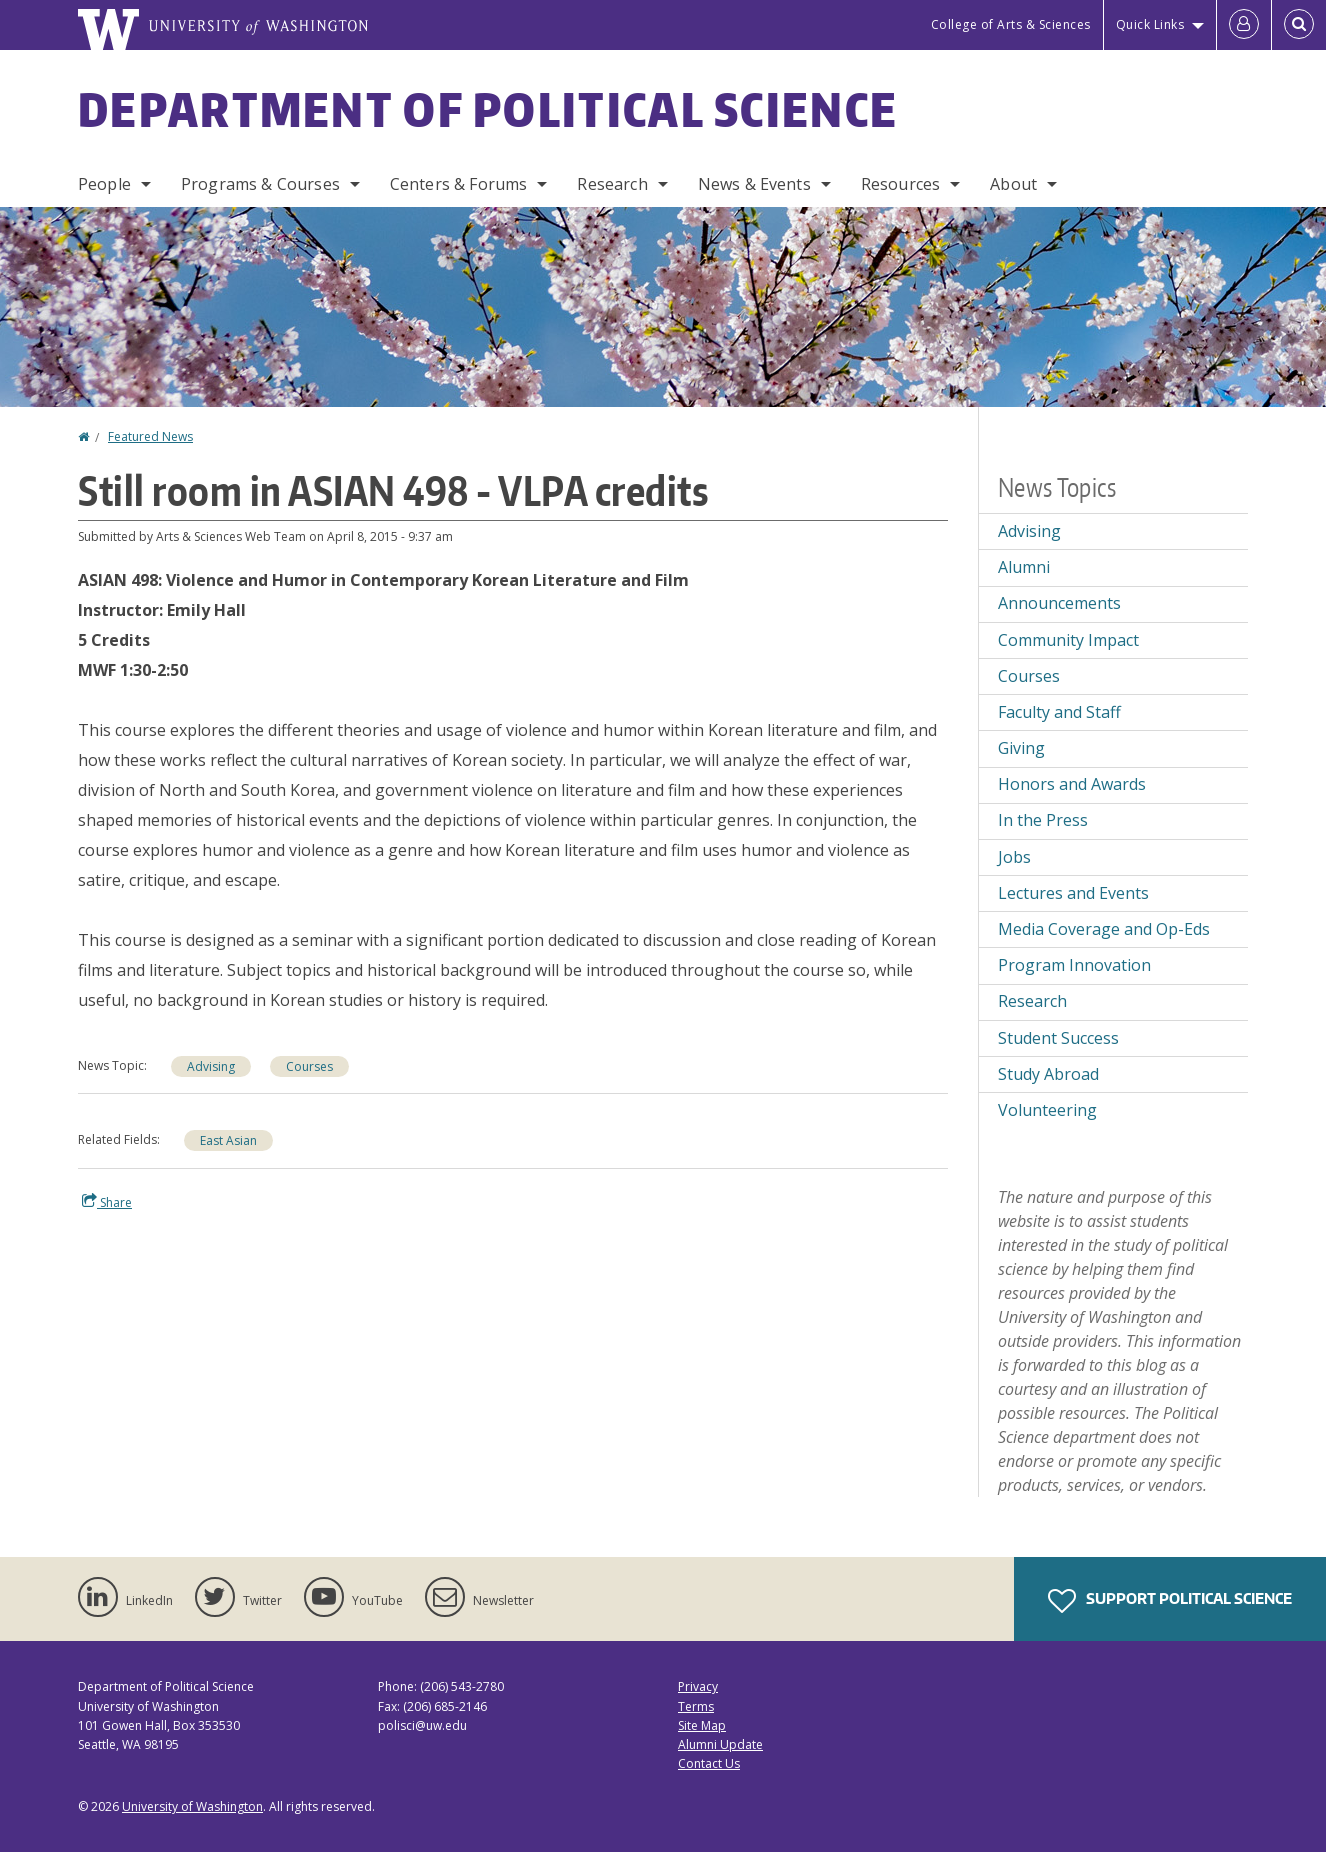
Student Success (1058, 1038)
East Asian (228, 1140)
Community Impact (1068, 640)
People (104, 184)
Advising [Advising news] (211, 1066)
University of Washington (192, 1806)
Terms (696, 1706)
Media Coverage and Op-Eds (1104, 929)
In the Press (1043, 820)
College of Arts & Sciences (1011, 24)
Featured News (150, 436)
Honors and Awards (1072, 784)
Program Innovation (1074, 965)
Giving (1021, 748)
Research (612, 184)
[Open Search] (1299, 25)
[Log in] (1244, 25)
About (1013, 184)
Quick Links (1150, 24)
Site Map (702, 1725)
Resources (900, 184)
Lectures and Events (1073, 893)
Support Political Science (1170, 1601)
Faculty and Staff (1059, 712)
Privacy (698, 1686)
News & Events (754, 184)
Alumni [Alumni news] (1024, 567)
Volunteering (1047, 1110)
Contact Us (709, 1763)
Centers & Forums (459, 184)
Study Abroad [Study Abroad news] (1048, 1074)
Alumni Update (720, 1744)
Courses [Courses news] (309, 1066)
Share (107, 1202)
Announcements (1059, 603)
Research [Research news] (1032, 1001)
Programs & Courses (260, 184)
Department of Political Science (488, 109)
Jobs (1014, 857)
